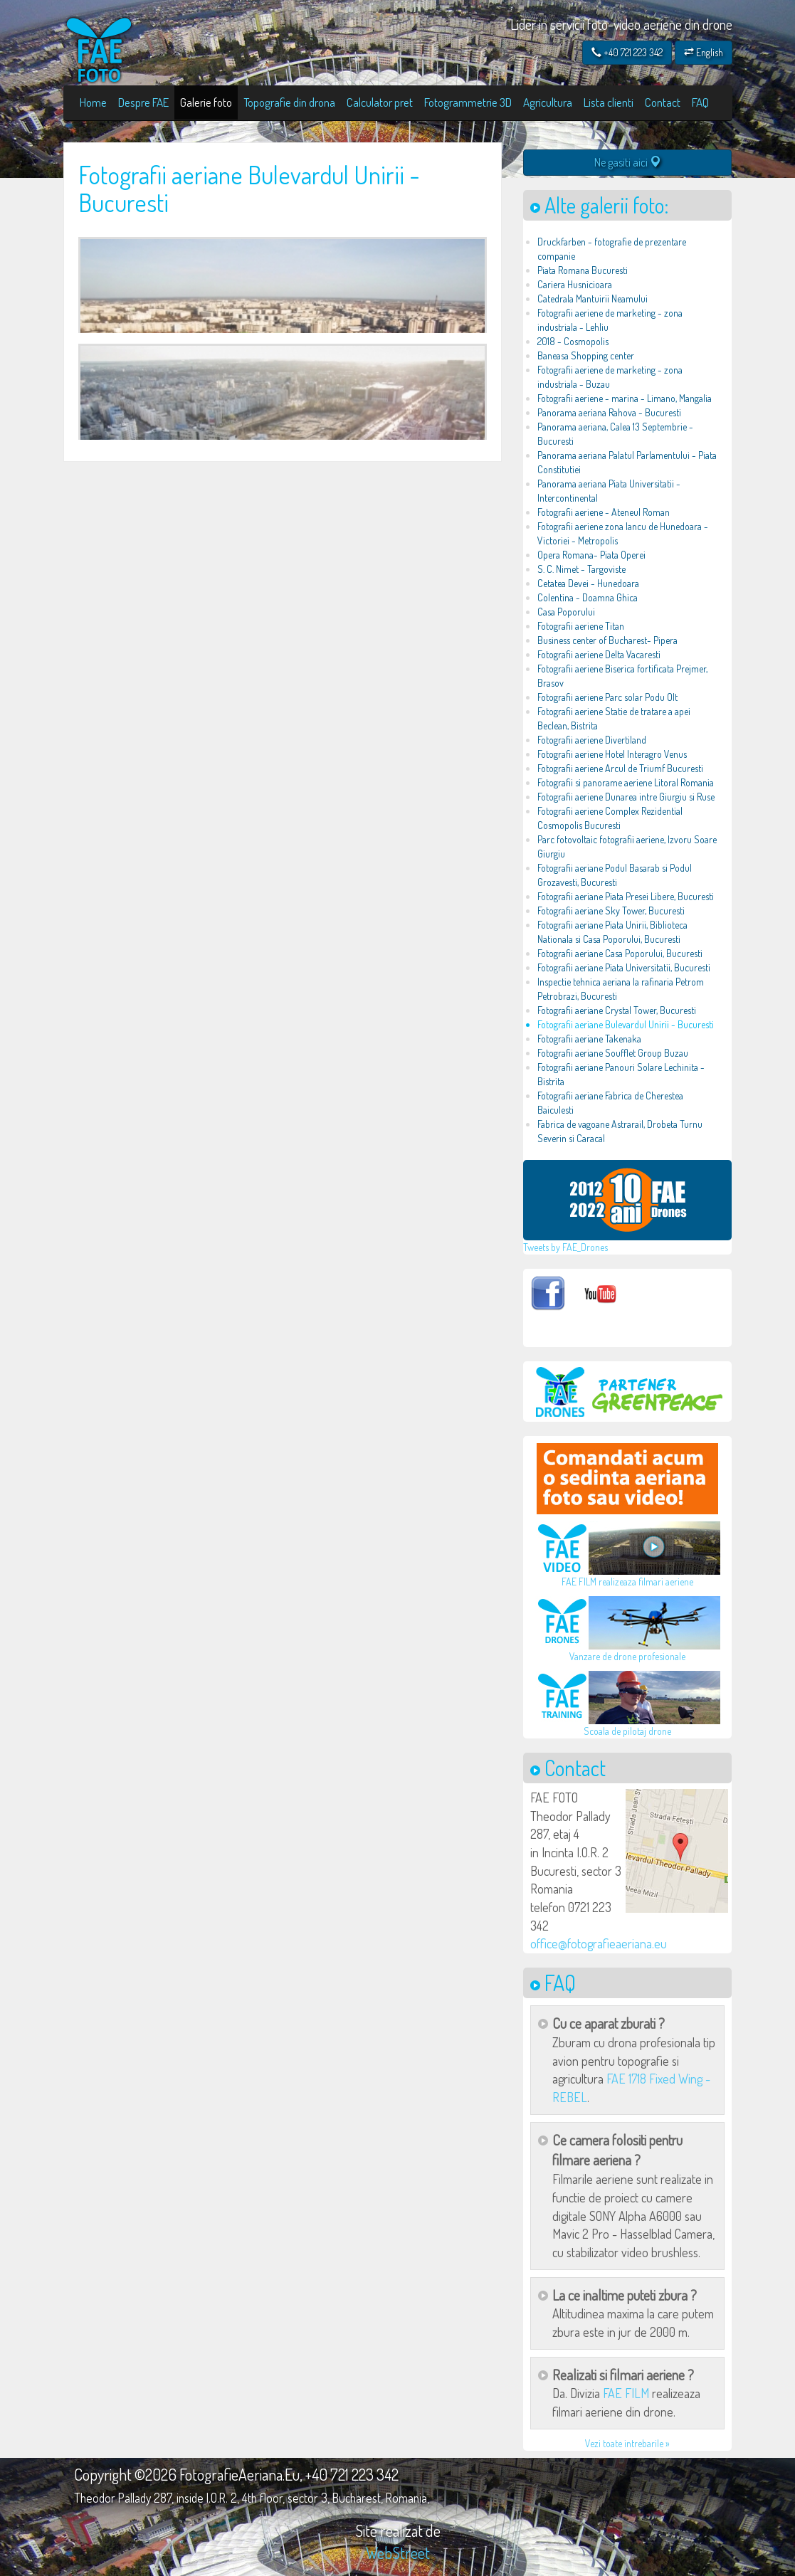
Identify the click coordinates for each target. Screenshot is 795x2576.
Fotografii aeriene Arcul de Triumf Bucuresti (620, 768)
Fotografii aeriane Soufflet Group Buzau (612, 1053)
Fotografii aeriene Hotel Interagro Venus (612, 754)
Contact (662, 102)
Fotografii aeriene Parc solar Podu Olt (607, 697)
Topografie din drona (289, 102)
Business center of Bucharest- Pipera (607, 640)
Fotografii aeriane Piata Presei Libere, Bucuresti (625, 896)
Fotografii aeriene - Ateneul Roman (603, 512)
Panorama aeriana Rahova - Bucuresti (609, 412)
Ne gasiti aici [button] (627, 162)
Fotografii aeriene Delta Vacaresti (598, 654)
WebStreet (398, 2552)
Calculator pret (380, 102)
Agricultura (547, 102)
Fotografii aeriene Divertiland (591, 740)
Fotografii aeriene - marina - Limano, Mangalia (624, 398)
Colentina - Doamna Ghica (587, 597)
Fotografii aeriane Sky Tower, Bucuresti (611, 910)
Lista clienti (608, 102)
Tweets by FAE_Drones (565, 1247)
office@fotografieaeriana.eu (598, 1943)
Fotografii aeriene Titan (580, 626)
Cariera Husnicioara (574, 284)
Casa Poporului (566, 612)
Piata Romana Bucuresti (582, 270)
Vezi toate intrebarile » (627, 2443)
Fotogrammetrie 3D (468, 102)
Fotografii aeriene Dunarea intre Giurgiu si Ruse (626, 797)
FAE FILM (626, 2393)
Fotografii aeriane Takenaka (589, 1039)
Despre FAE (143, 102)
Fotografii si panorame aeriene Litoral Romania (625, 782)
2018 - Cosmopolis (573, 341)
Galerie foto (206, 102)
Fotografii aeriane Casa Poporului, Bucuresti (619, 953)
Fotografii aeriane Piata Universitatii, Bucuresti (623, 967)
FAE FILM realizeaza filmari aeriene (627, 1581)
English (703, 52)
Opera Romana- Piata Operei (591, 555)
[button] (677, 1851)
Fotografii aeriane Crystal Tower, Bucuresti (616, 1010)
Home (93, 102)
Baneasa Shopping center (585, 355)
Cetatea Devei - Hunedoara (588, 583)
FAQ (700, 102)
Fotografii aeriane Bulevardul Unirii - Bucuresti (625, 1024)
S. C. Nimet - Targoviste (581, 569)
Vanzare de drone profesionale (627, 1656)
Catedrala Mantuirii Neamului (592, 298)
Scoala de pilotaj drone (627, 1731)
